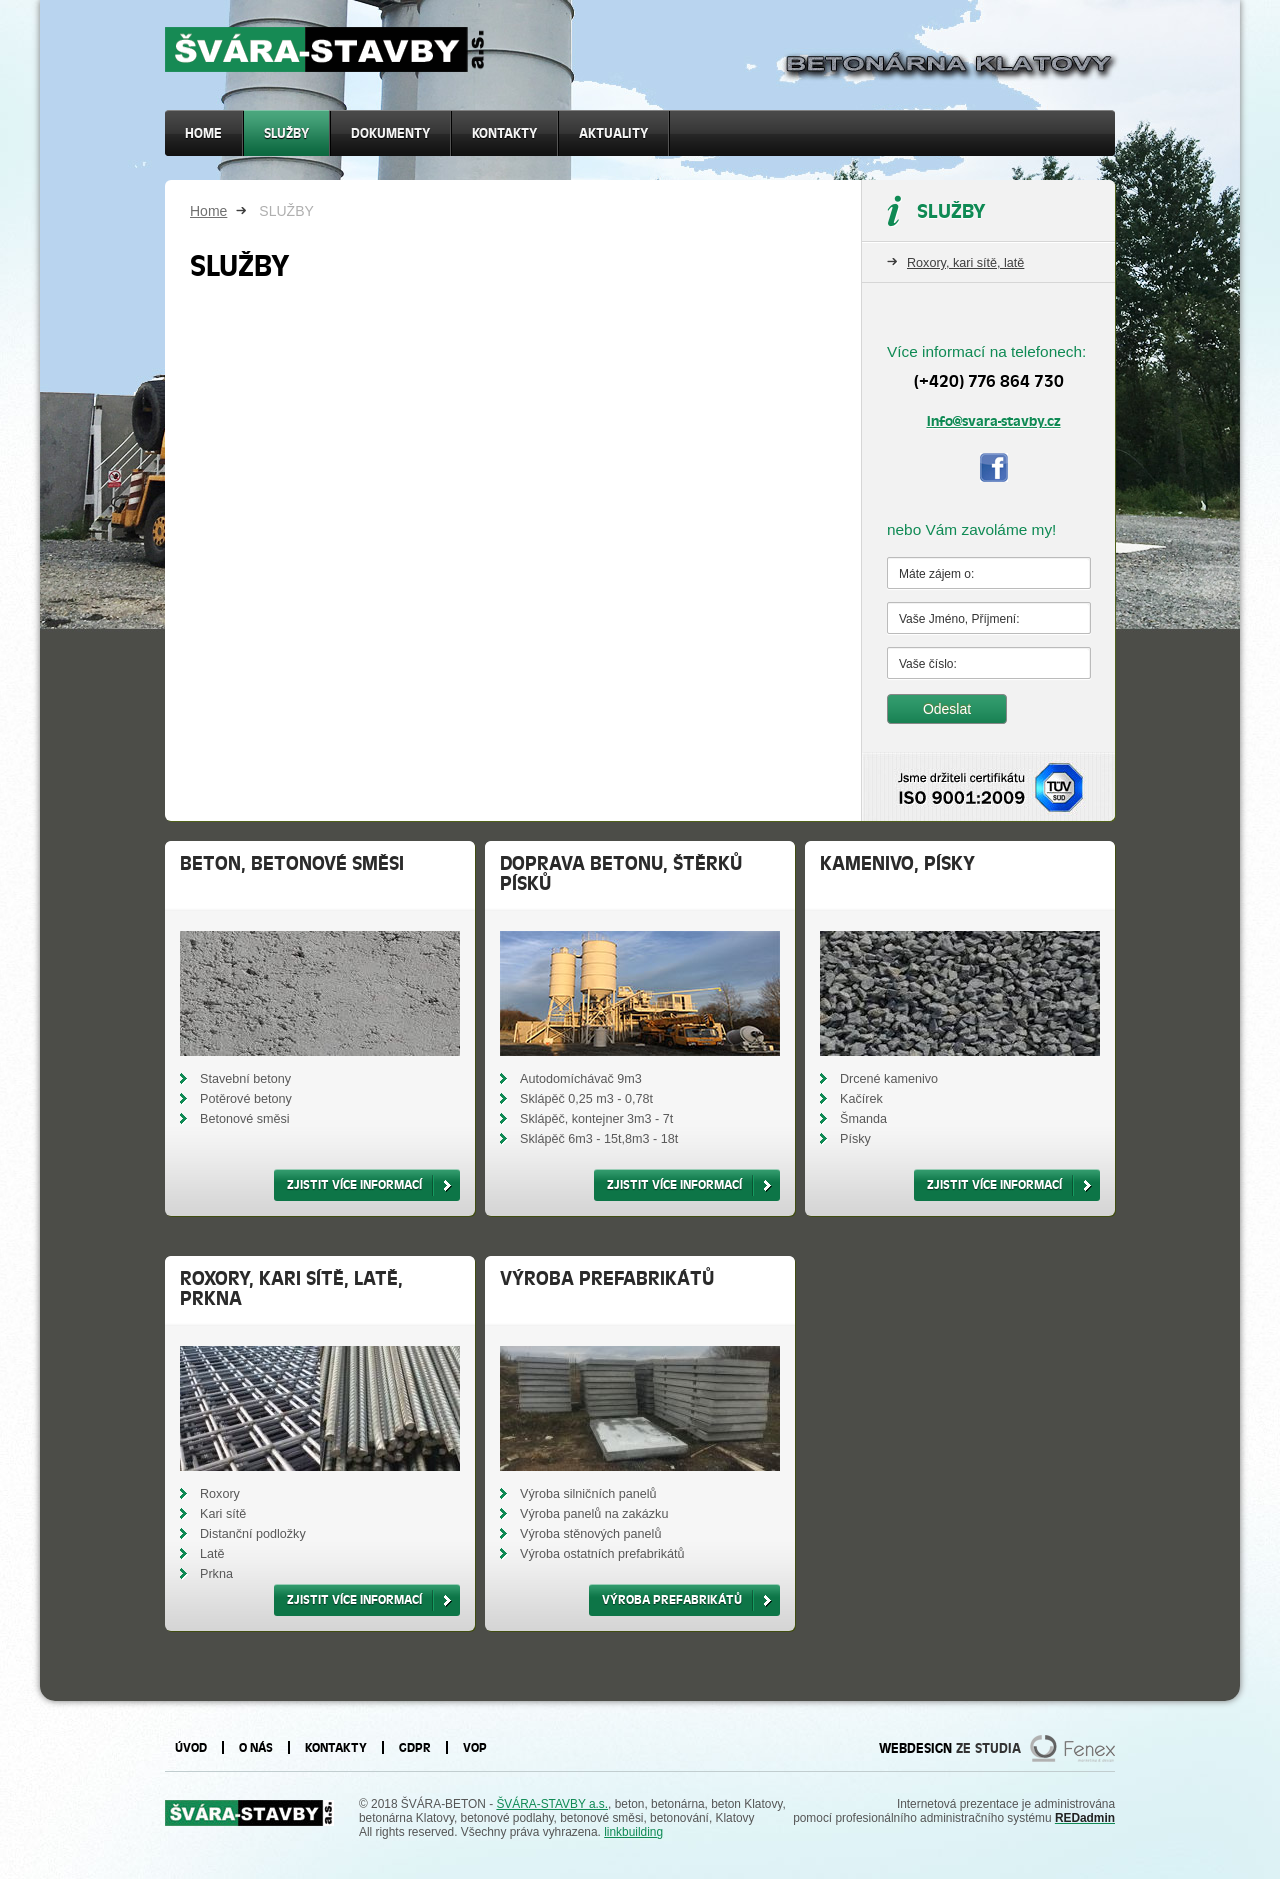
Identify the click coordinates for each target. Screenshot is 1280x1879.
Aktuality (613, 133)
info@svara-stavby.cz (994, 421)
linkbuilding (633, 1832)
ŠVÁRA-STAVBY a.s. (552, 1804)
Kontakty (504, 133)
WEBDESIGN (915, 1748)
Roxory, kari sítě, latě (965, 263)
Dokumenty (390, 133)
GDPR (415, 1747)
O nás (256, 1747)
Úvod (191, 1747)
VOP (475, 1747)
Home (208, 211)
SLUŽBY (286, 133)
